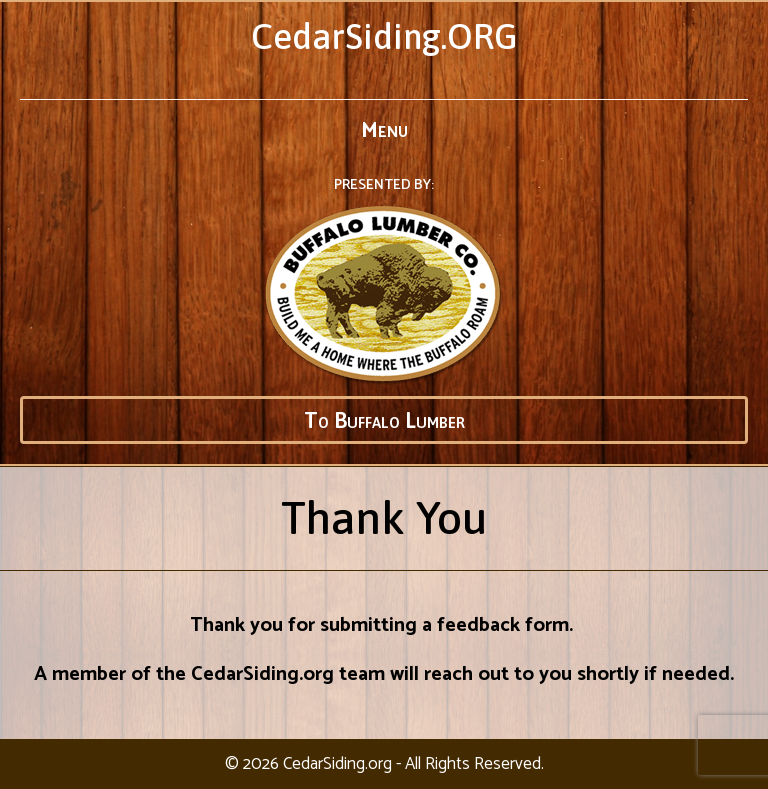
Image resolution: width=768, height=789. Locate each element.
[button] (384, 420)
